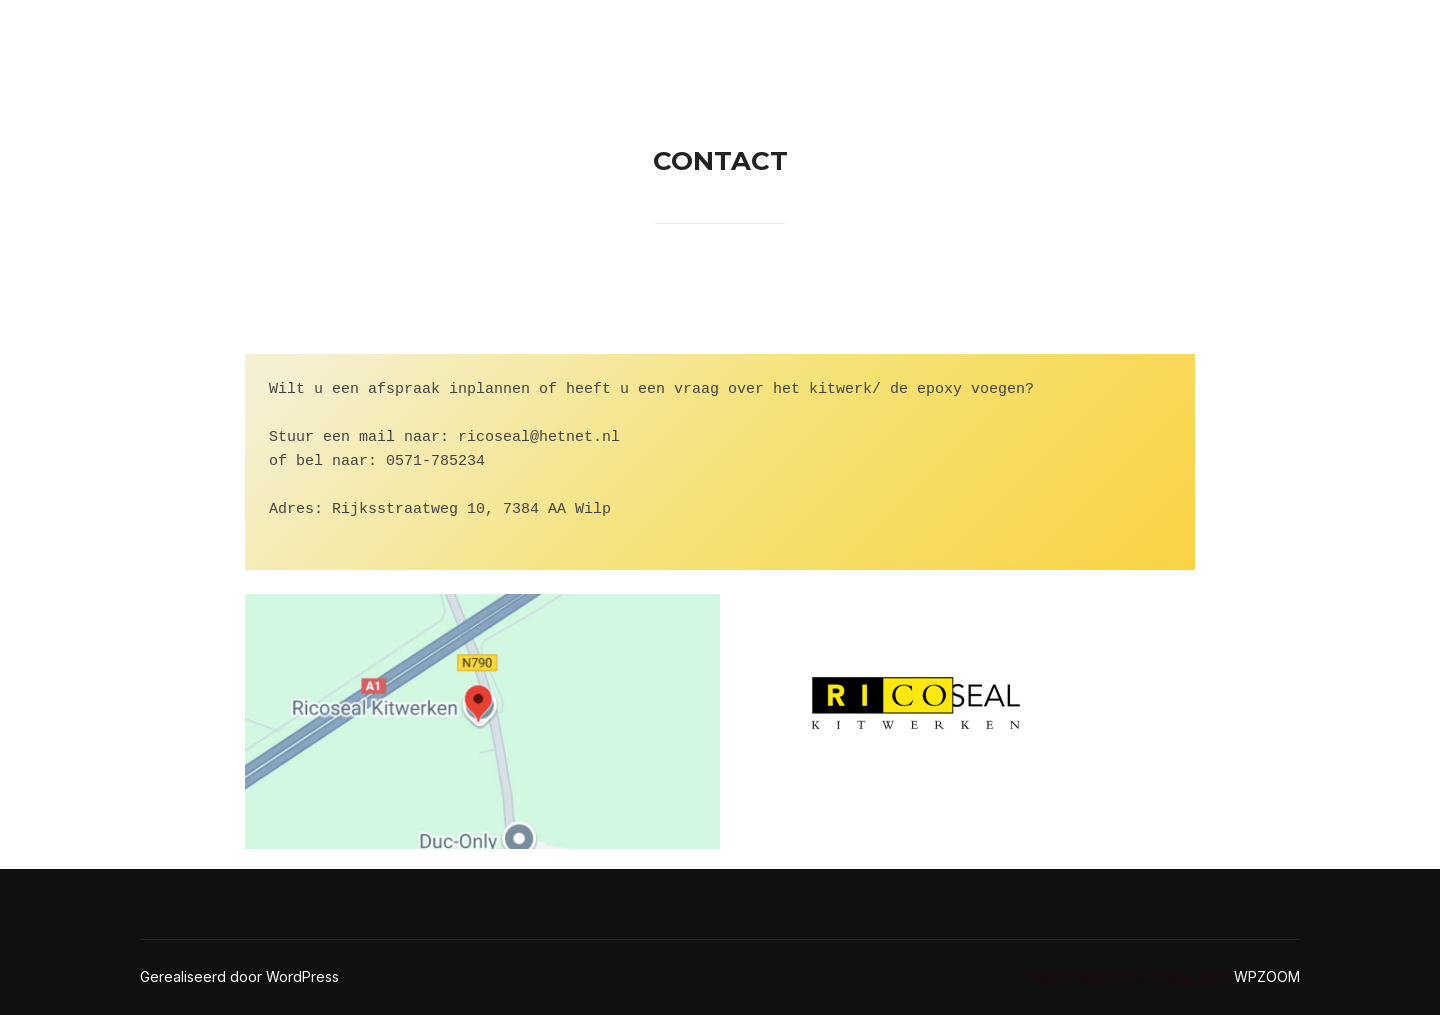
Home (862, 36)
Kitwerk (1236, 36)
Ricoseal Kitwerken (224, 36)
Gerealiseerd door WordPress (239, 976)
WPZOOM (1267, 976)
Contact (966, 36)
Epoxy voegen (1102, 36)
